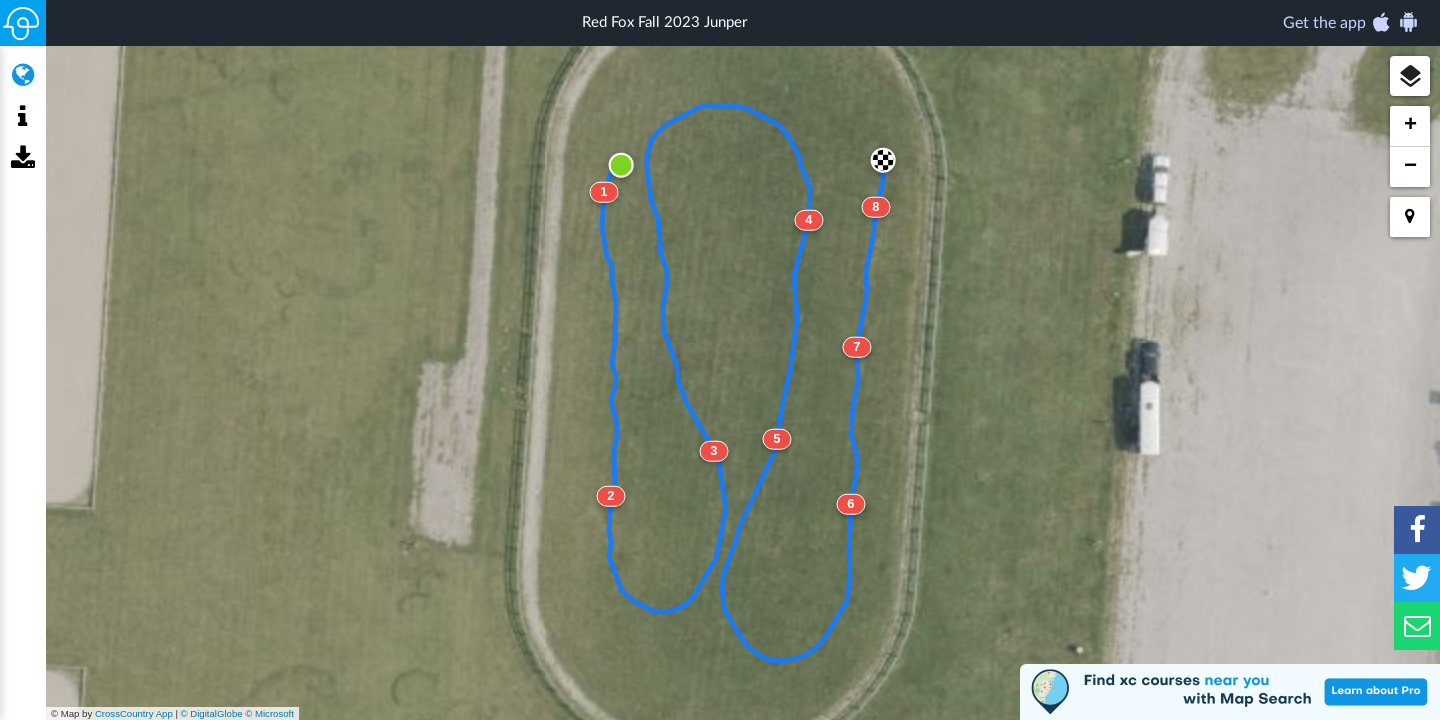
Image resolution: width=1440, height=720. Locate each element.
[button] (1410, 76)
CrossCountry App (134, 713)
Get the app (1351, 22)
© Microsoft (269, 713)
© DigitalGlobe (212, 713)
